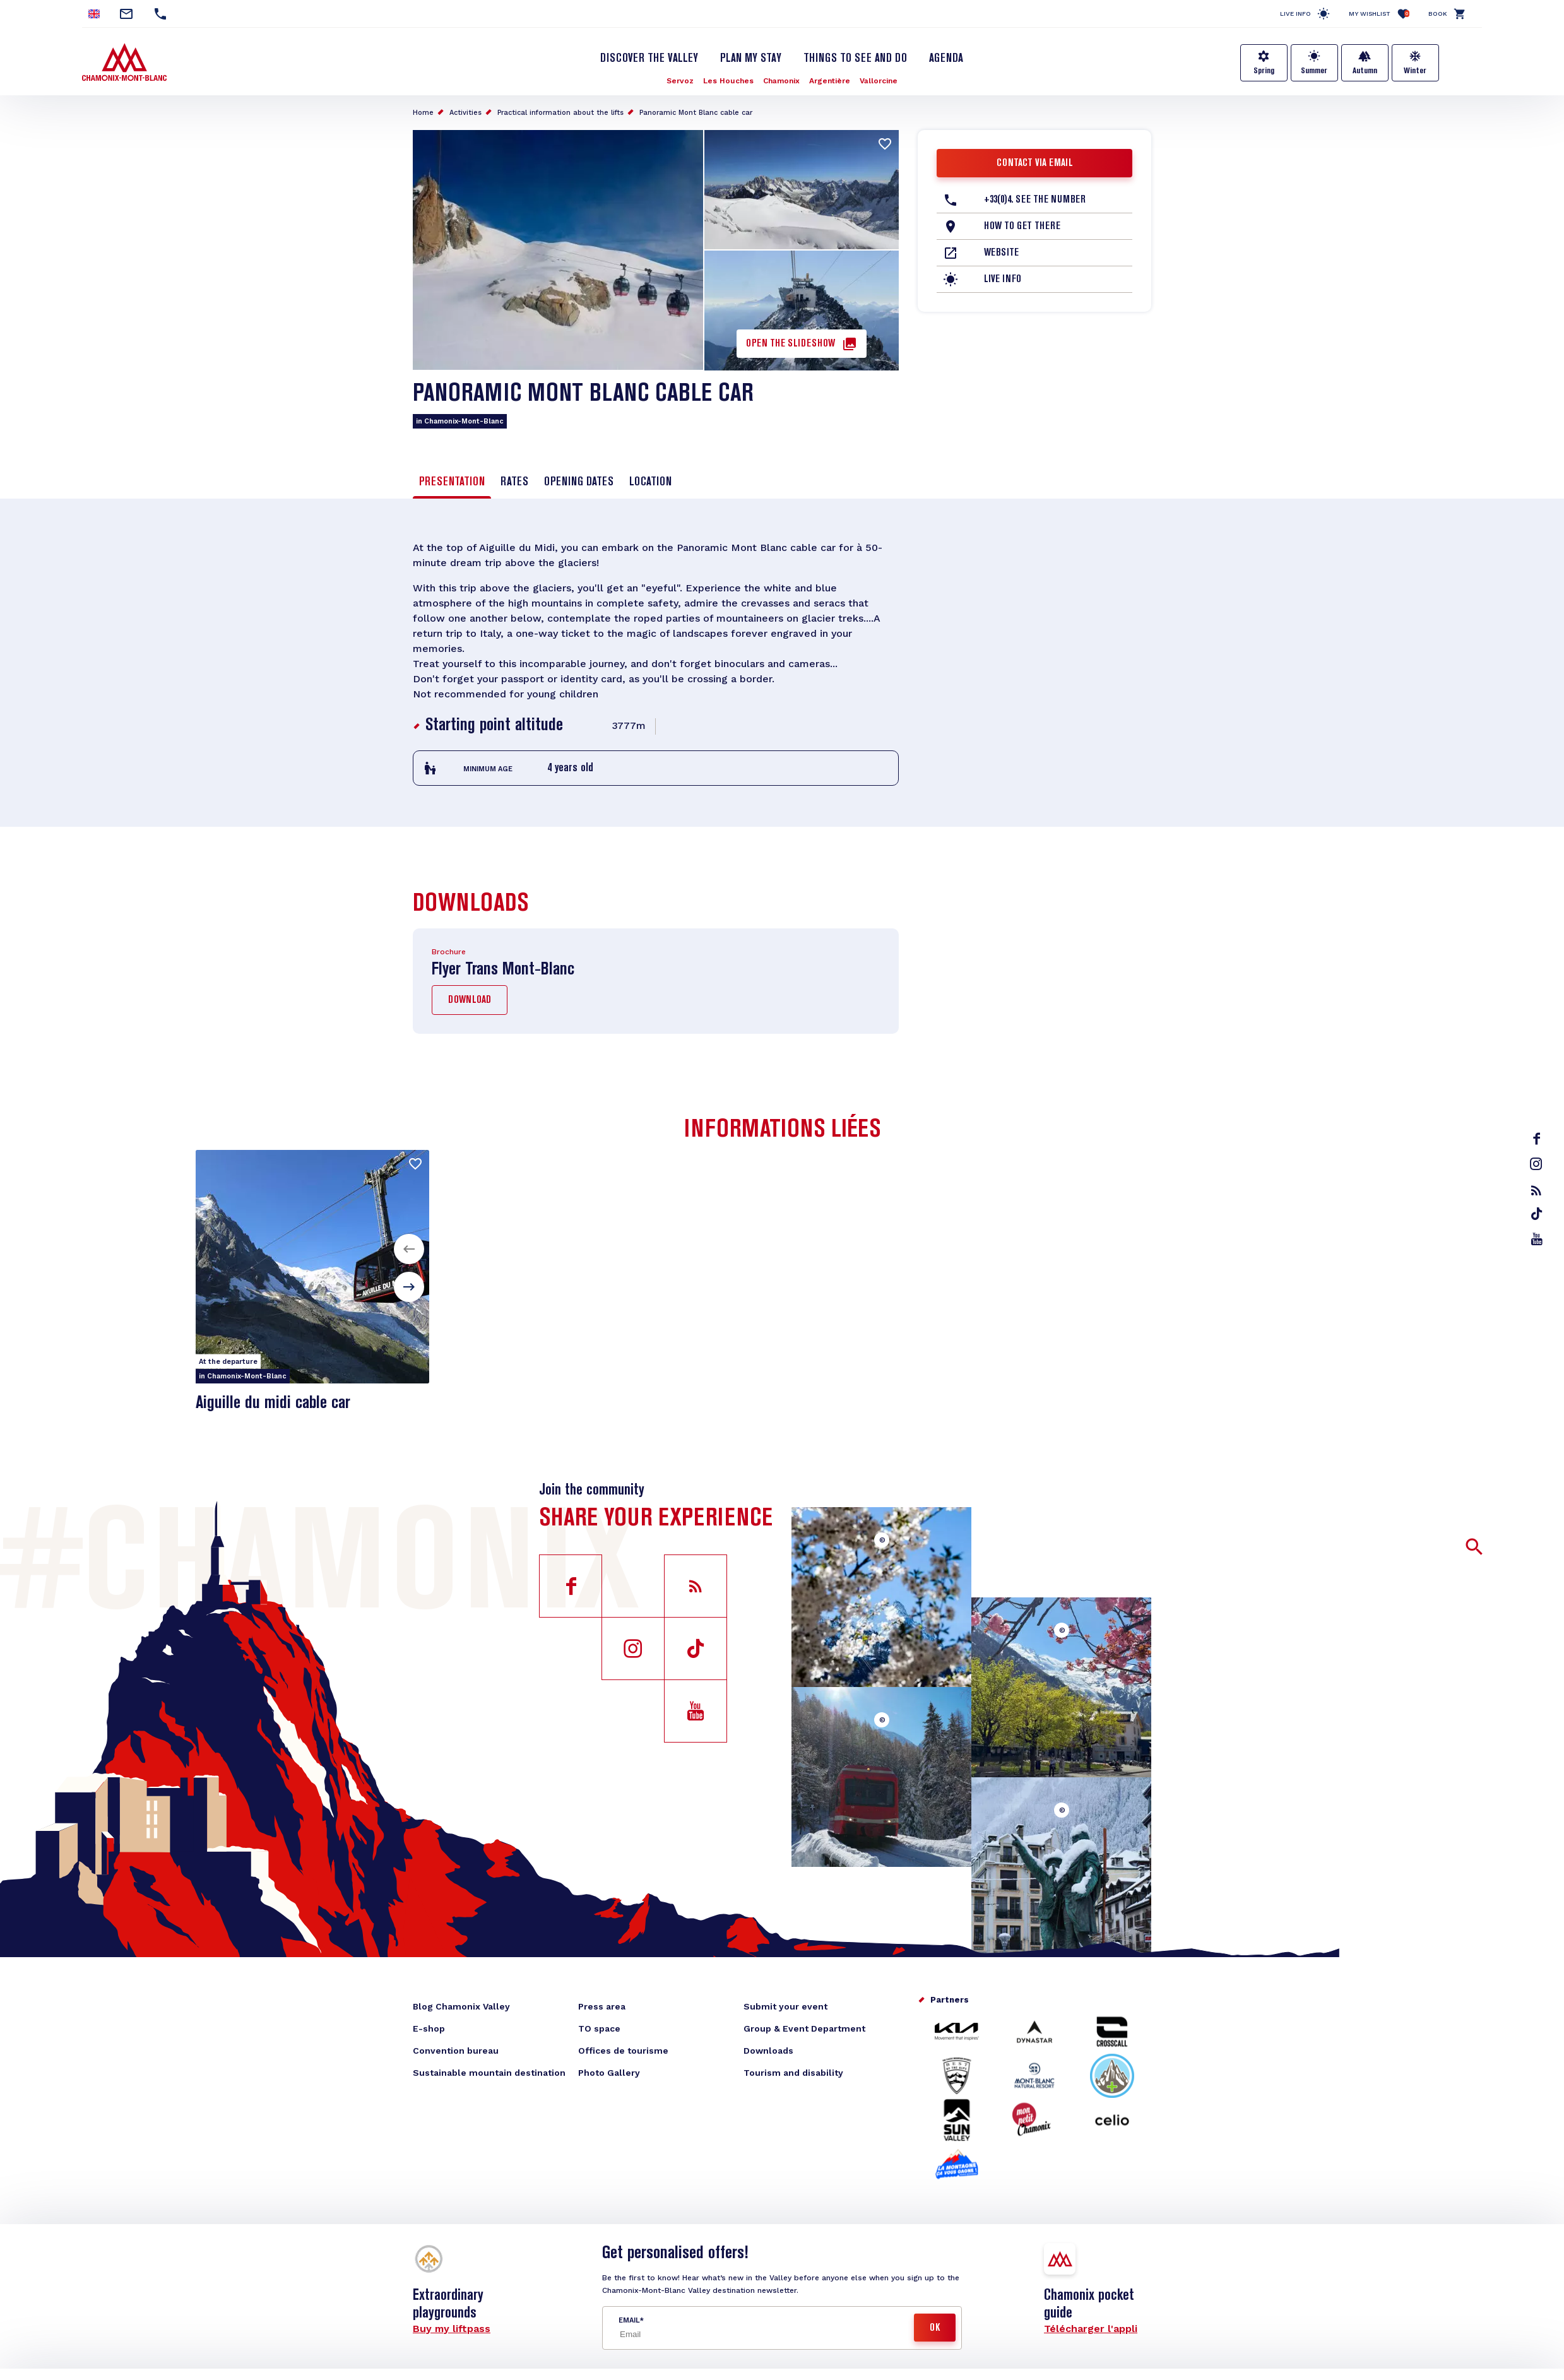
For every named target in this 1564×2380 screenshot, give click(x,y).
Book (1437, 13)
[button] (409, 1249)
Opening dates (578, 482)
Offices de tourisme (623, 2050)
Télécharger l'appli (1090, 2329)
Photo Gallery (609, 2073)
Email (629, 2320)
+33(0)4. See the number (1035, 200)
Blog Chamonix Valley (461, 2006)
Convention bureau (456, 2050)
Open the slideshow (790, 344)
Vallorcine (879, 80)
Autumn (1365, 70)
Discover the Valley (649, 59)
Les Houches (728, 80)
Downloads (768, 2050)
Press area (601, 2006)
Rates (514, 482)
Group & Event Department (804, 2028)
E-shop (429, 2028)
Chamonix (781, 80)
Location (650, 482)
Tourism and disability (793, 2073)
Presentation (452, 482)
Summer (1314, 70)
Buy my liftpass (451, 2329)
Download (469, 1000)
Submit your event (785, 2006)
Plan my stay (750, 59)
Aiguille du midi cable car (273, 1403)
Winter (1415, 70)
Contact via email (1035, 163)
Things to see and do (855, 59)
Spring (1263, 70)
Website (1001, 253)
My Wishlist (1379, 13)
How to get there (1022, 226)
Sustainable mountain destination (489, 2073)
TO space (599, 2028)
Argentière (829, 80)
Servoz (680, 80)
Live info (1295, 13)
